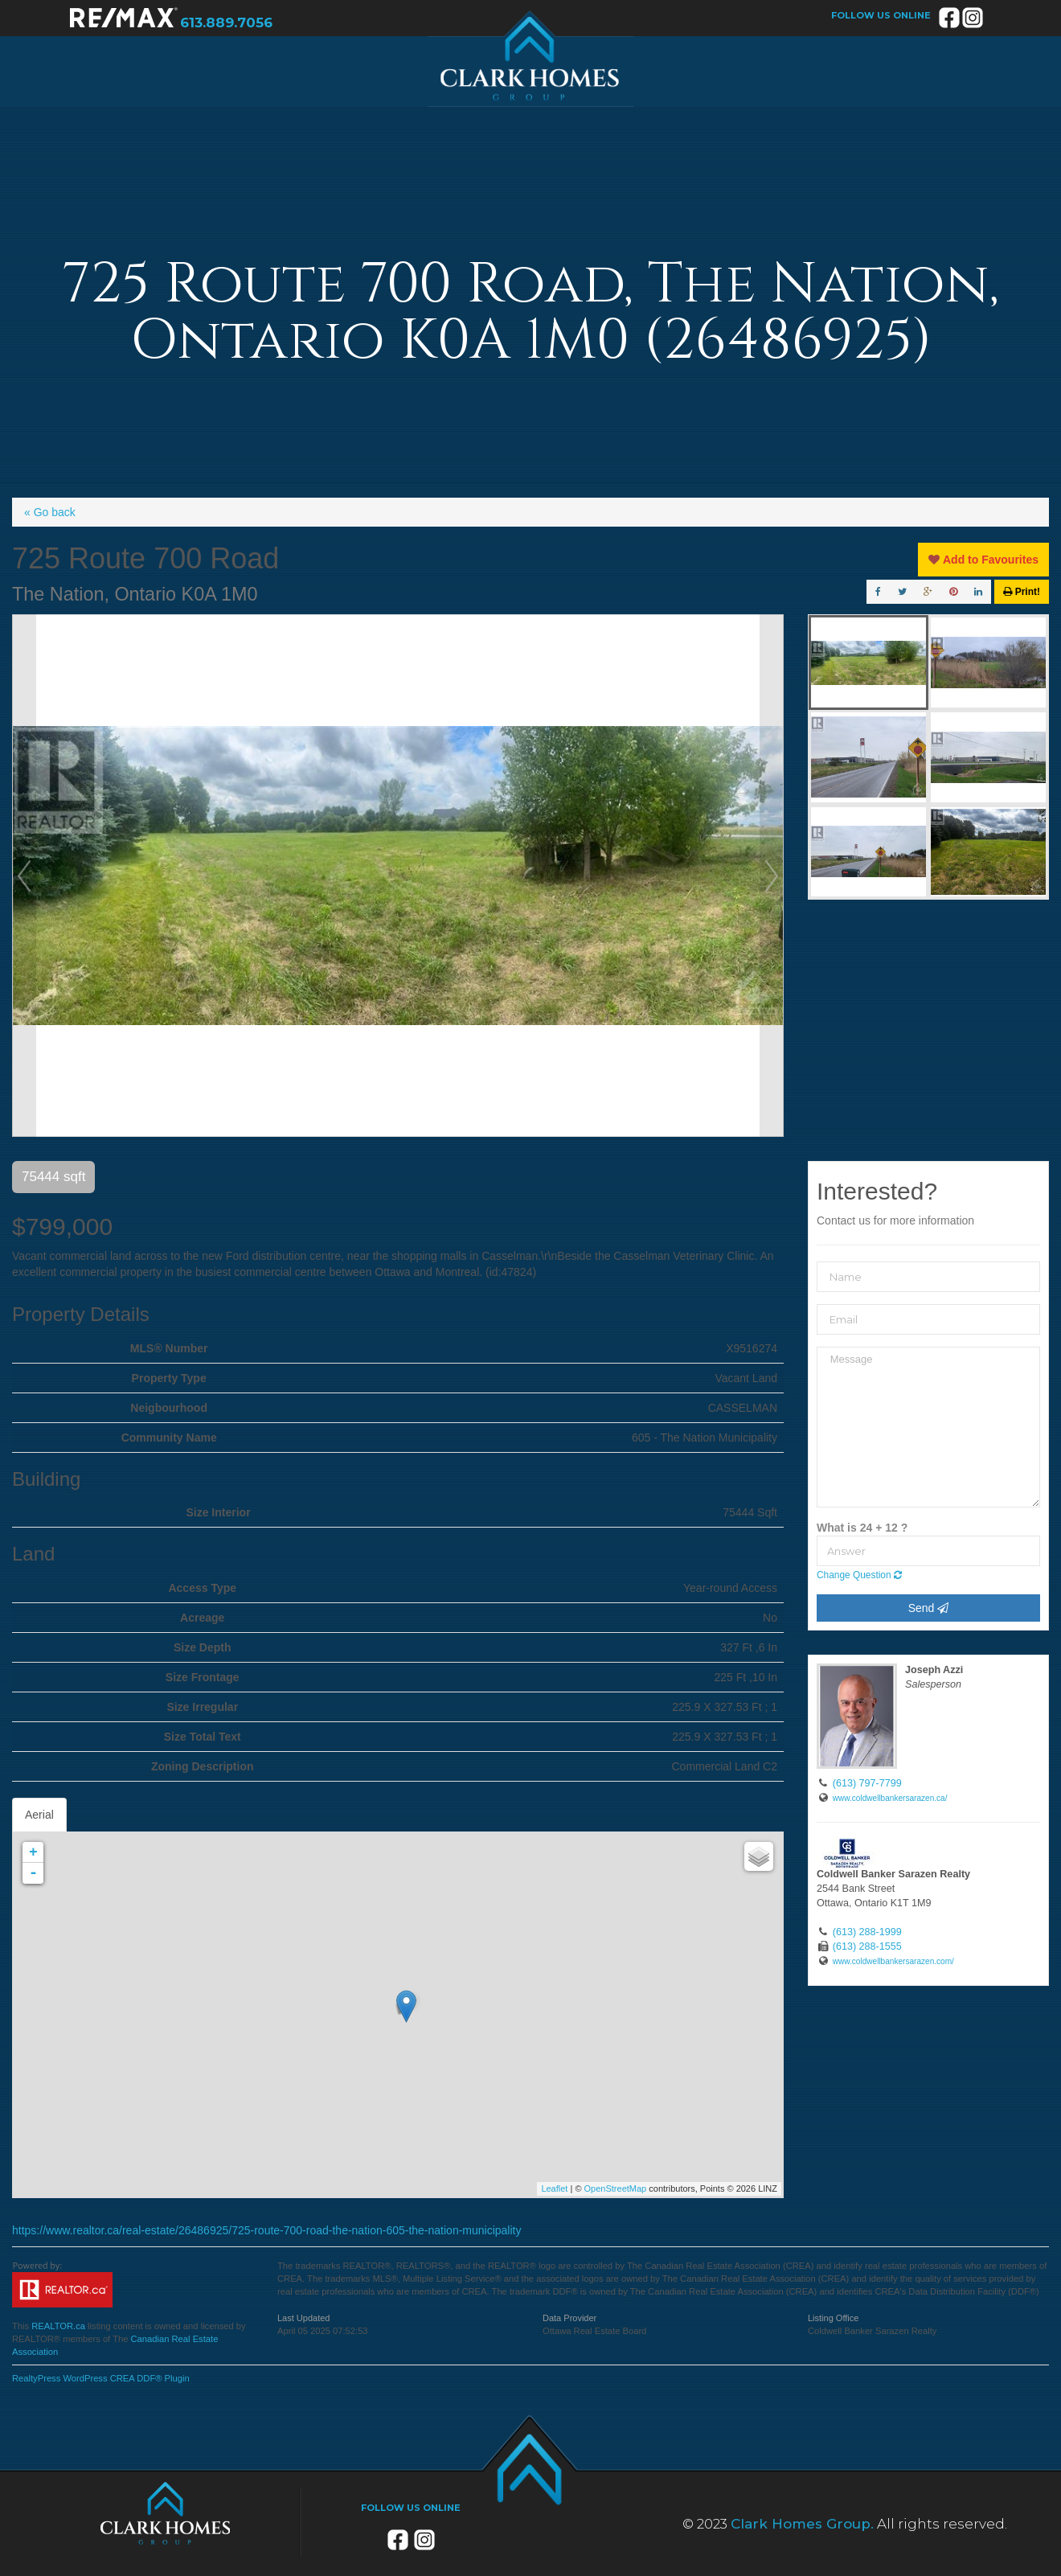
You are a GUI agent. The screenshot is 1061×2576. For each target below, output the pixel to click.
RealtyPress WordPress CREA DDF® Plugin (101, 2378)
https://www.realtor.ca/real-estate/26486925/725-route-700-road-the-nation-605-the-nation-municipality (266, 2230)
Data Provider (569, 2318)
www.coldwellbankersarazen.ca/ (890, 1798)
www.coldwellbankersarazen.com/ (893, 1961)
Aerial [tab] (39, 1814)
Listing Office (833, 2318)
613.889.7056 (226, 22)
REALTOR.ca (58, 2326)
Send (928, 1608)
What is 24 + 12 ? (862, 1527)
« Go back (50, 512)
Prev (24, 875)
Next (772, 875)
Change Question (859, 1575)
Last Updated (303, 2318)
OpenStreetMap (615, 2188)
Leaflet (554, 2188)
